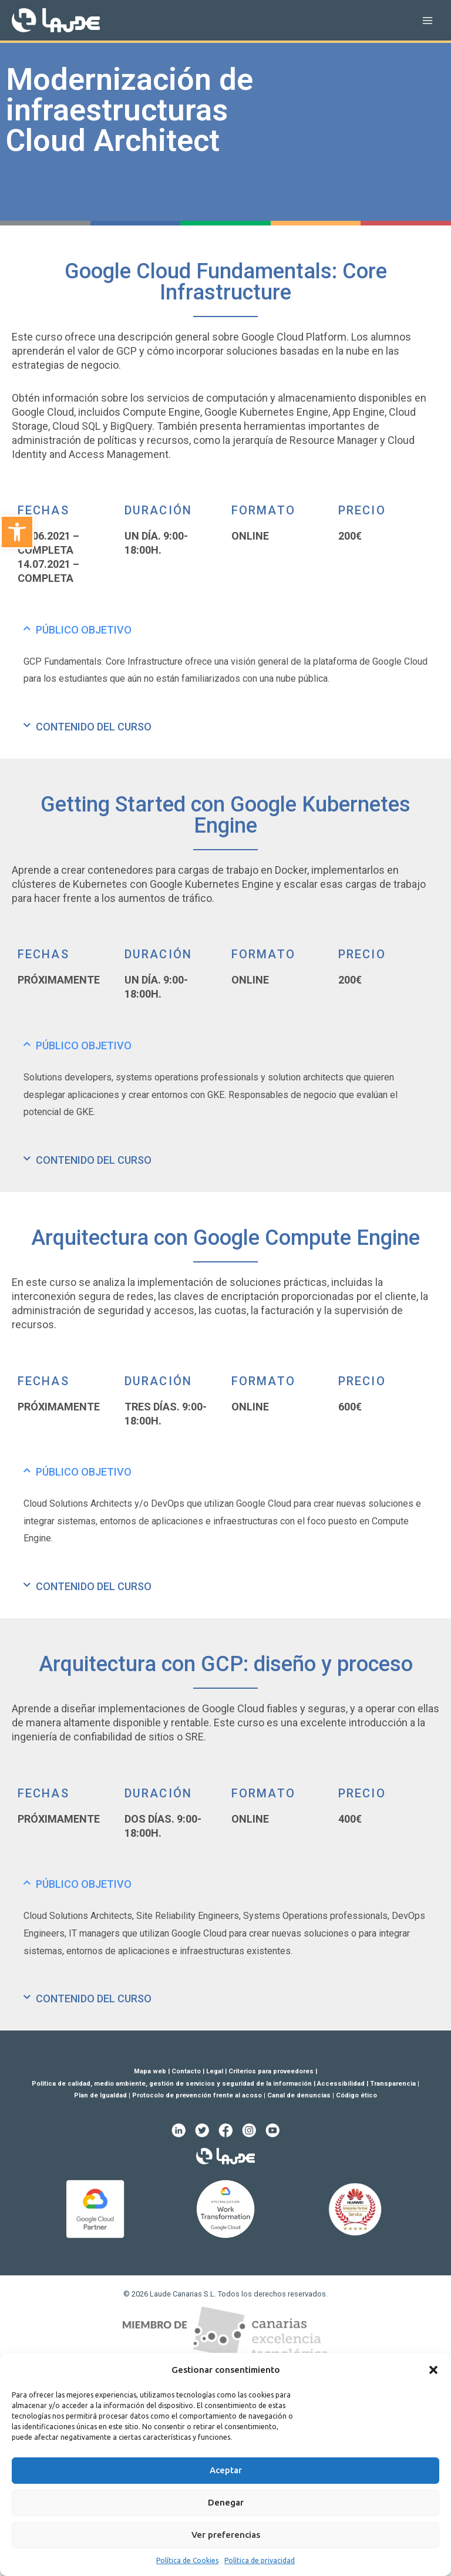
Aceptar (226, 2470)
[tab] (225, 630)
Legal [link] (214, 2071)
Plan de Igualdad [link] (100, 2095)
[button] (433, 2370)
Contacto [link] (186, 2071)
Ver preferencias (225, 2535)
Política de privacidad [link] (259, 2560)
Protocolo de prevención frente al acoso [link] (197, 2095)
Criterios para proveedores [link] (271, 2071)
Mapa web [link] (150, 2071)
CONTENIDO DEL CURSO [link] (94, 726)
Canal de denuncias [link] (299, 2095)
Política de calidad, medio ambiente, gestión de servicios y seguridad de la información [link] (172, 2083)
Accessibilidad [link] (341, 2083)
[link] (17, 532)
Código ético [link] (356, 2095)
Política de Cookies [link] (187, 2560)
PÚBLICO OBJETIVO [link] (84, 630)
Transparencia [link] (393, 2083)
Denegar (226, 2502)
